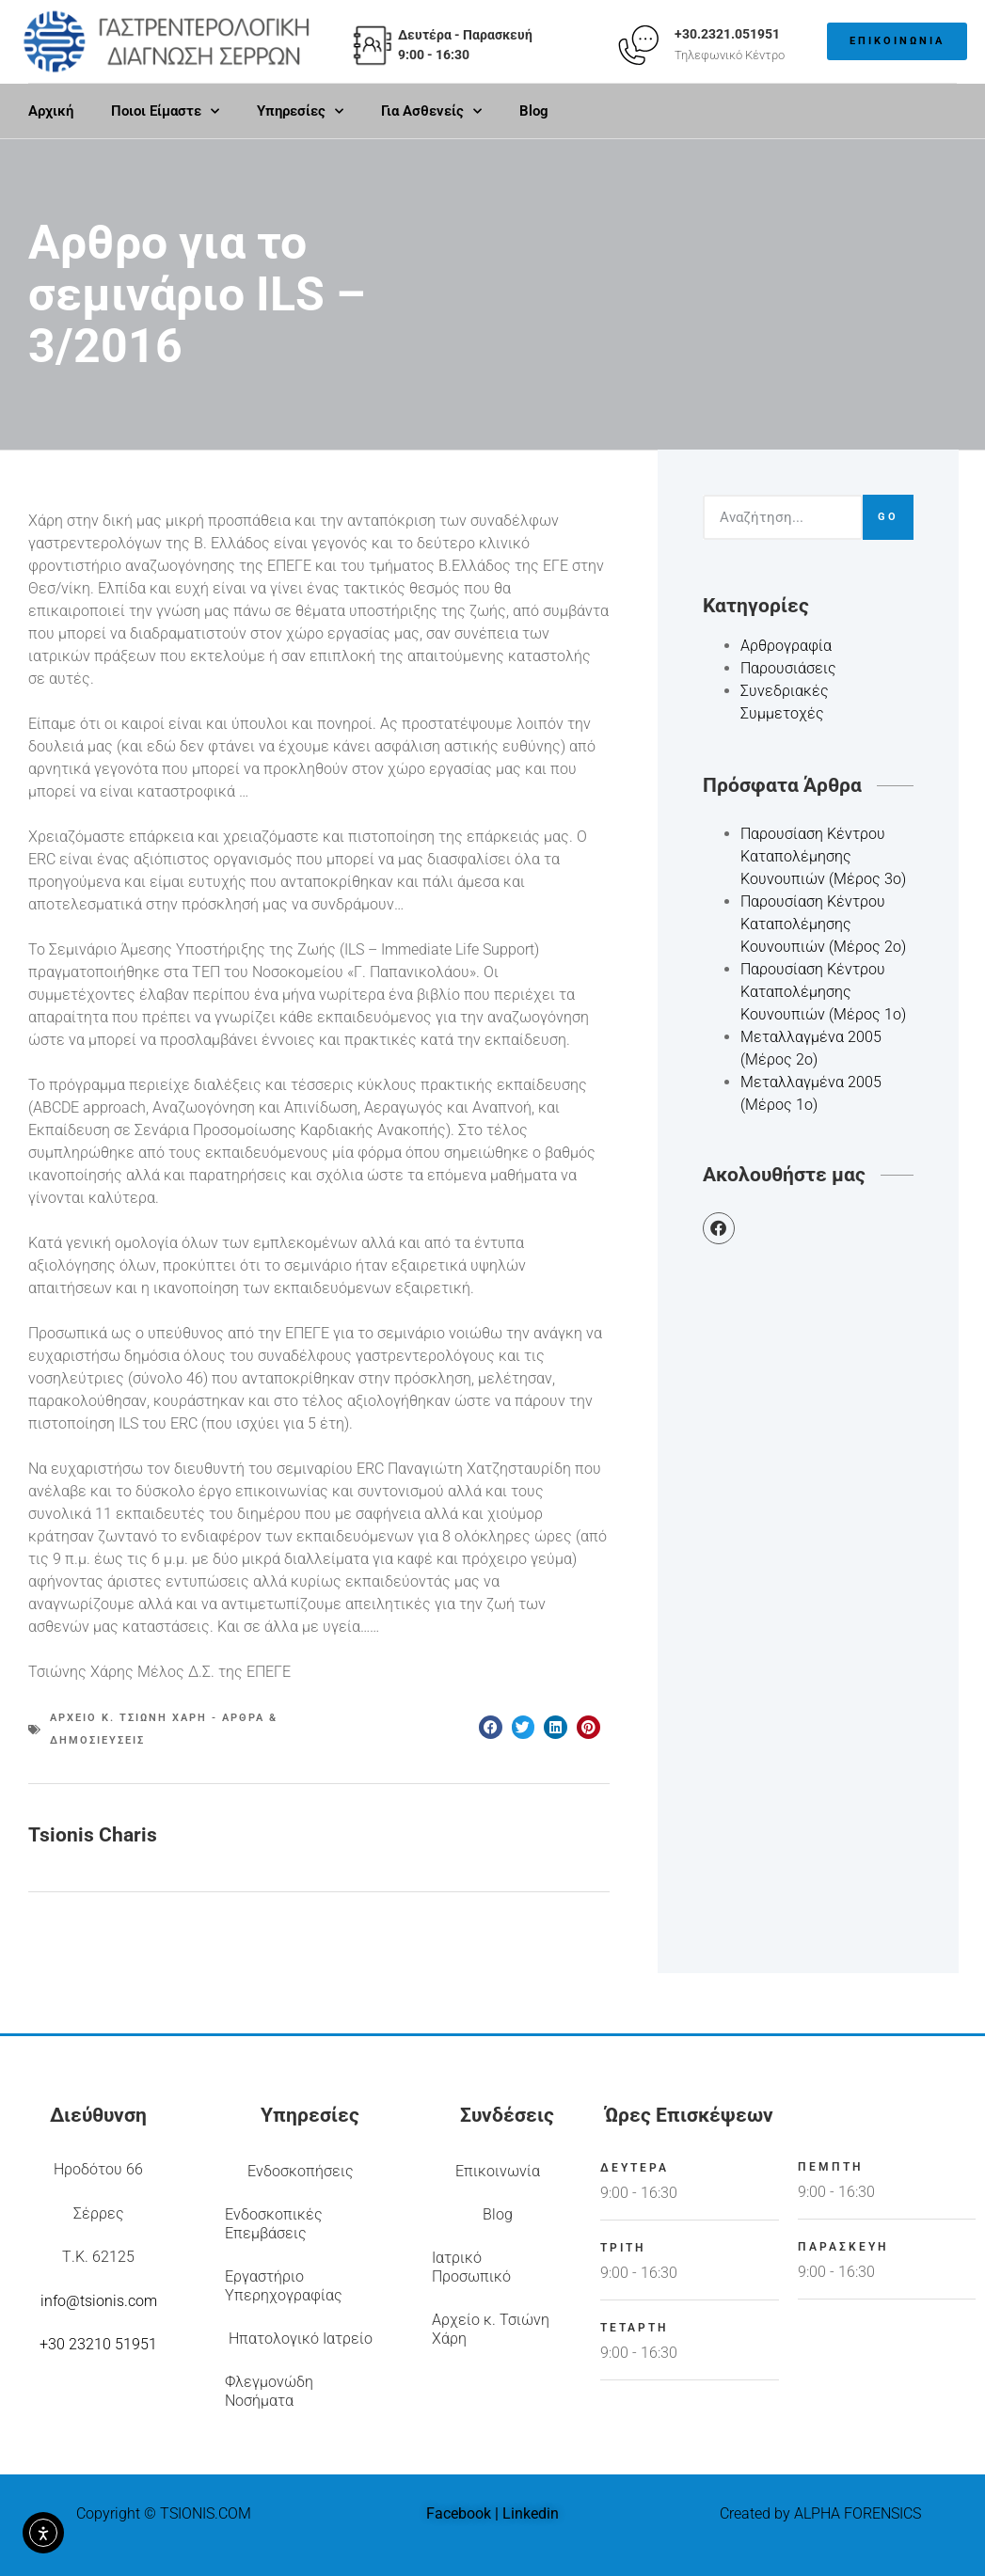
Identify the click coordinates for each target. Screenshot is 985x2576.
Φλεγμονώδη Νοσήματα (269, 2391)
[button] (490, 1727)
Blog (533, 111)
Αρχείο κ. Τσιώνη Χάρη (490, 2329)
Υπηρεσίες (300, 111)
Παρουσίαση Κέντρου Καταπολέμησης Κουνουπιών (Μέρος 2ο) (823, 924)
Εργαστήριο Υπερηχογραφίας (283, 2286)
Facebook (458, 2513)
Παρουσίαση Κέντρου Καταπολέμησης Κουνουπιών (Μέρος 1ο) (823, 991)
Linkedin (530, 2513)
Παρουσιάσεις (788, 668)
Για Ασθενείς (431, 111)
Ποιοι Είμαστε (165, 111)
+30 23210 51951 (98, 2344)
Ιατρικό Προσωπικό (471, 2267)
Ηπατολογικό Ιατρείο (301, 2338)
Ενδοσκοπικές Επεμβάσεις (274, 2223)
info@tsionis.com (98, 2301)
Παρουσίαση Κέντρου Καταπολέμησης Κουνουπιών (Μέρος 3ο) (823, 856)
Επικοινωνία (497, 2171)
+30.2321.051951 (727, 33)
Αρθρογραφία (786, 646)
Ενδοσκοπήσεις (300, 2171)
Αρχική (50, 111)
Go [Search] (888, 517)
